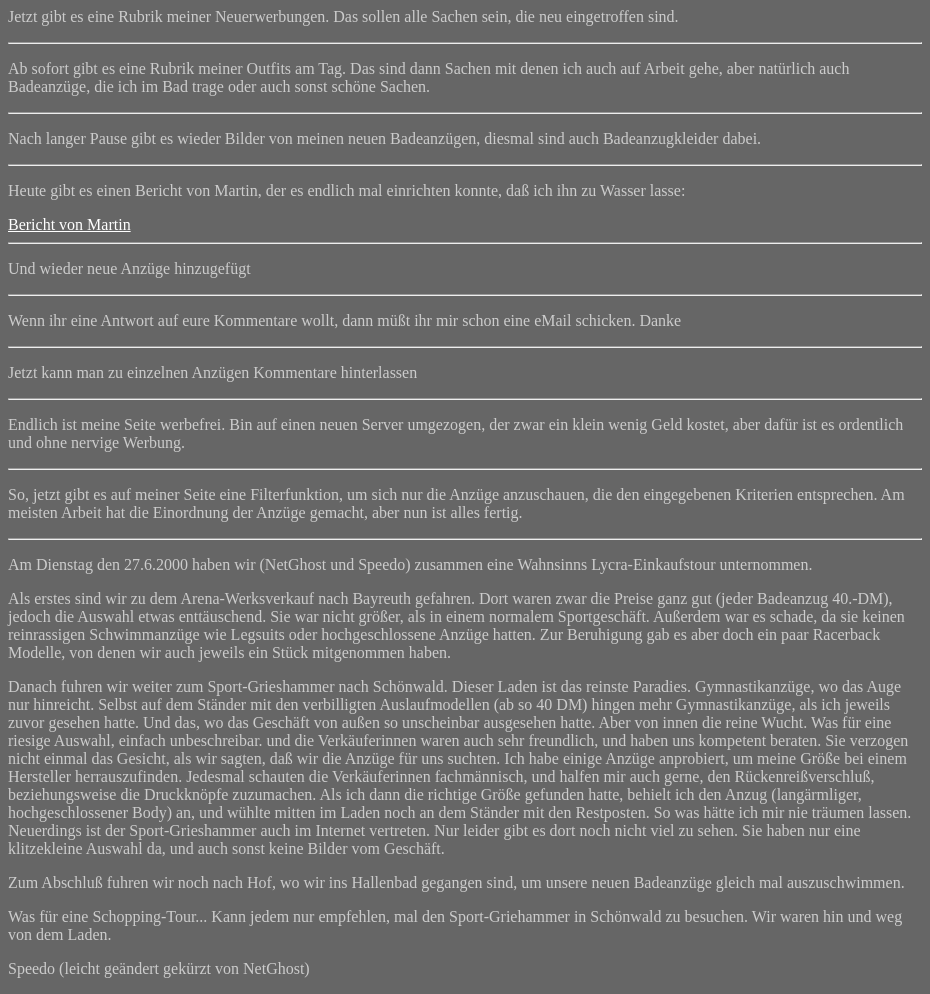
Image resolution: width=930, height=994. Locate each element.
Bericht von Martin (69, 224)
